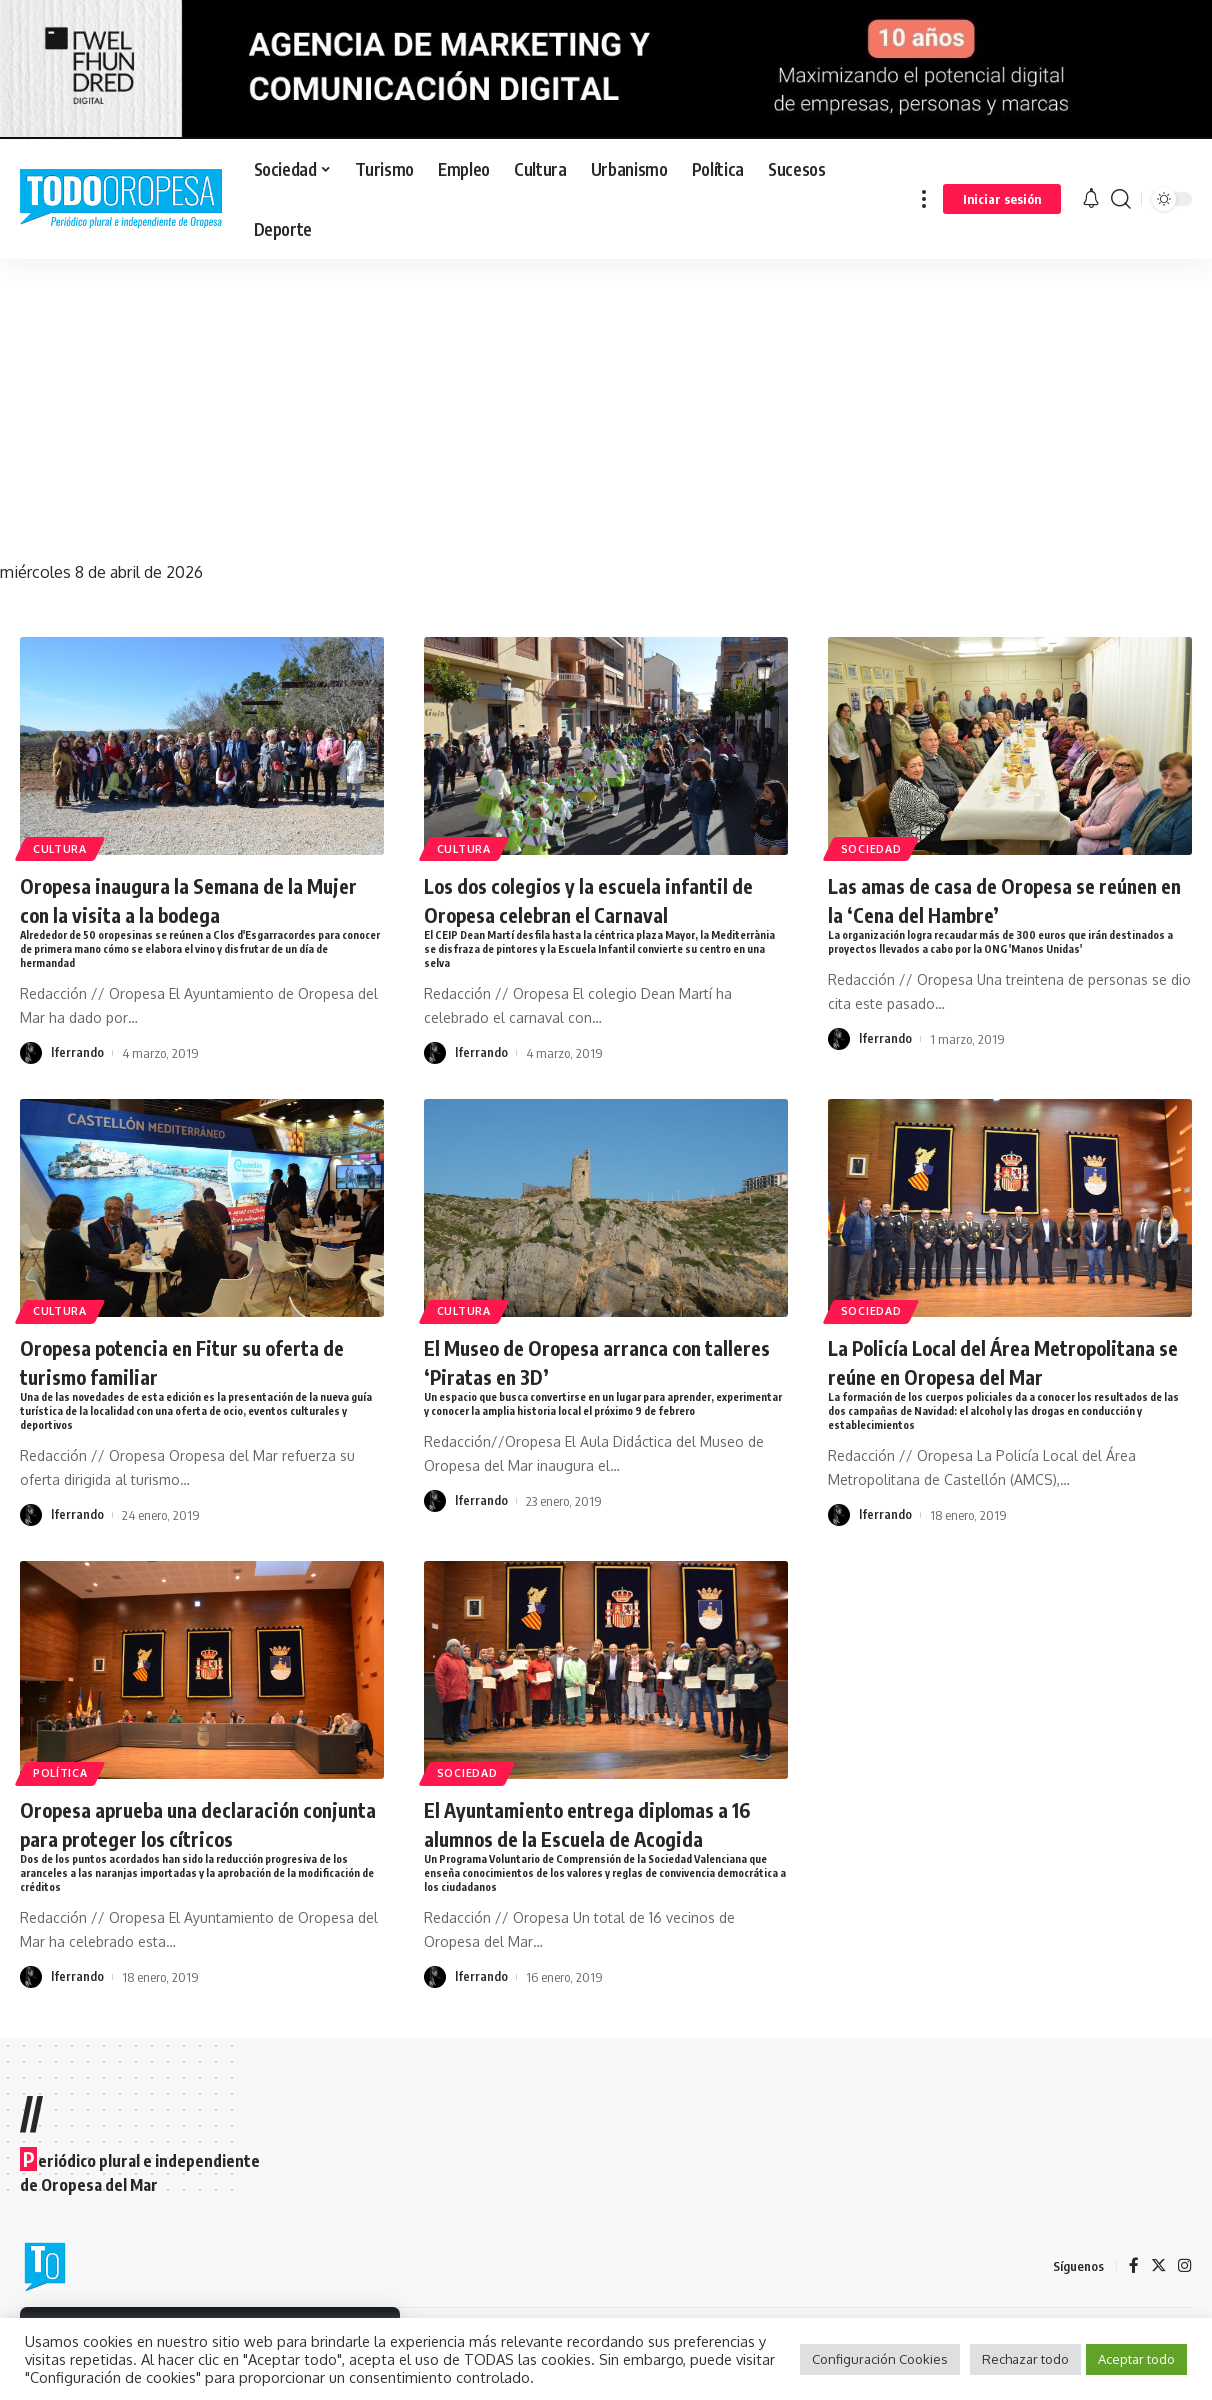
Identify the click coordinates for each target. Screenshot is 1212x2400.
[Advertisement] (606, 409)
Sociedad (876, 846)
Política (64, 1807)
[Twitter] (1158, 2307)
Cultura (64, 846)
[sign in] (1002, 199)
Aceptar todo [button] (1136, 2359)
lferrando (77, 1056)
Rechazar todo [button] (1025, 2359)
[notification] (1091, 199)
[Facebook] (1133, 2307)
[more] (924, 199)
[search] (1121, 199)
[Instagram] (1185, 2307)
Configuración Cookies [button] (880, 2359)
